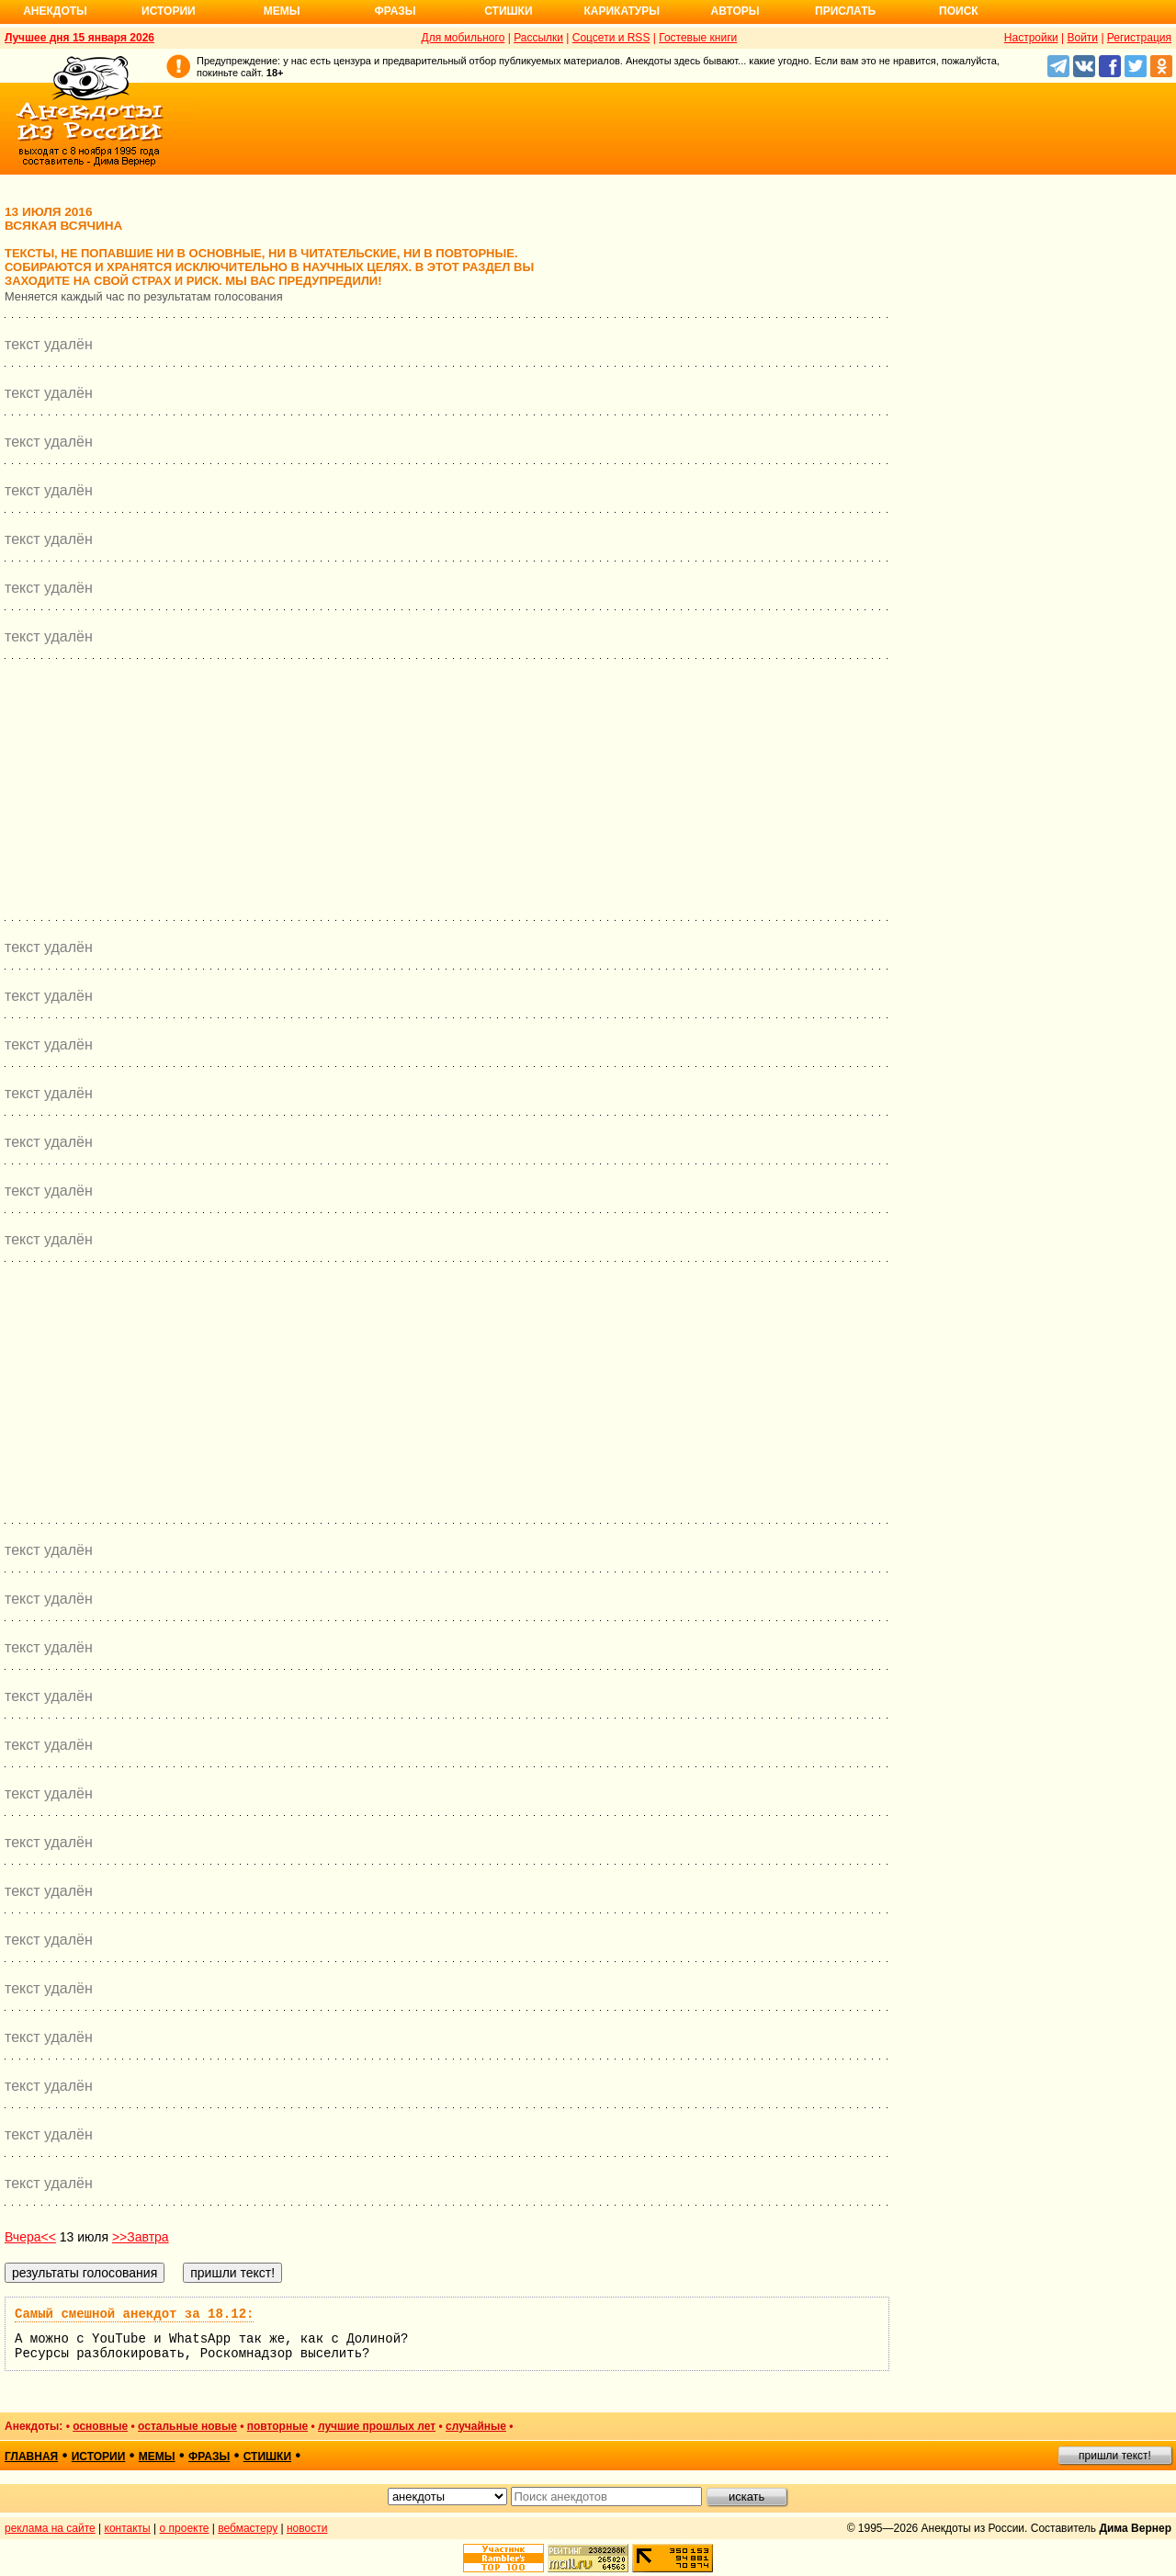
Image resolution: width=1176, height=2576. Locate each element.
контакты (128, 2528)
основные (100, 2426)
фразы (209, 2456)
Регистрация (1139, 37)
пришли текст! (1115, 2455)
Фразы (394, 11)
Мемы (282, 11)
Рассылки (538, 37)
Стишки (508, 11)
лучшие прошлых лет (376, 2426)
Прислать (845, 11)
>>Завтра (140, 2237)
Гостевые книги (698, 37)
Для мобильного (463, 37)
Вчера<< (30, 2237)
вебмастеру (247, 2528)
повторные (277, 2426)
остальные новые (187, 2426)
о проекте (184, 2528)
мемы (157, 2456)
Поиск (958, 11)
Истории (168, 11)
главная (31, 2456)
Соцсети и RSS (611, 37)
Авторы (735, 11)
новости (307, 2528)
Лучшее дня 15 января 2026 (79, 37)
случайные (476, 2426)
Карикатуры (621, 11)
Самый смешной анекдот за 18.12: (134, 2314)
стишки (267, 2456)
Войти (1082, 37)
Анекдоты (55, 11)
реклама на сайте (50, 2528)
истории (99, 2456)
